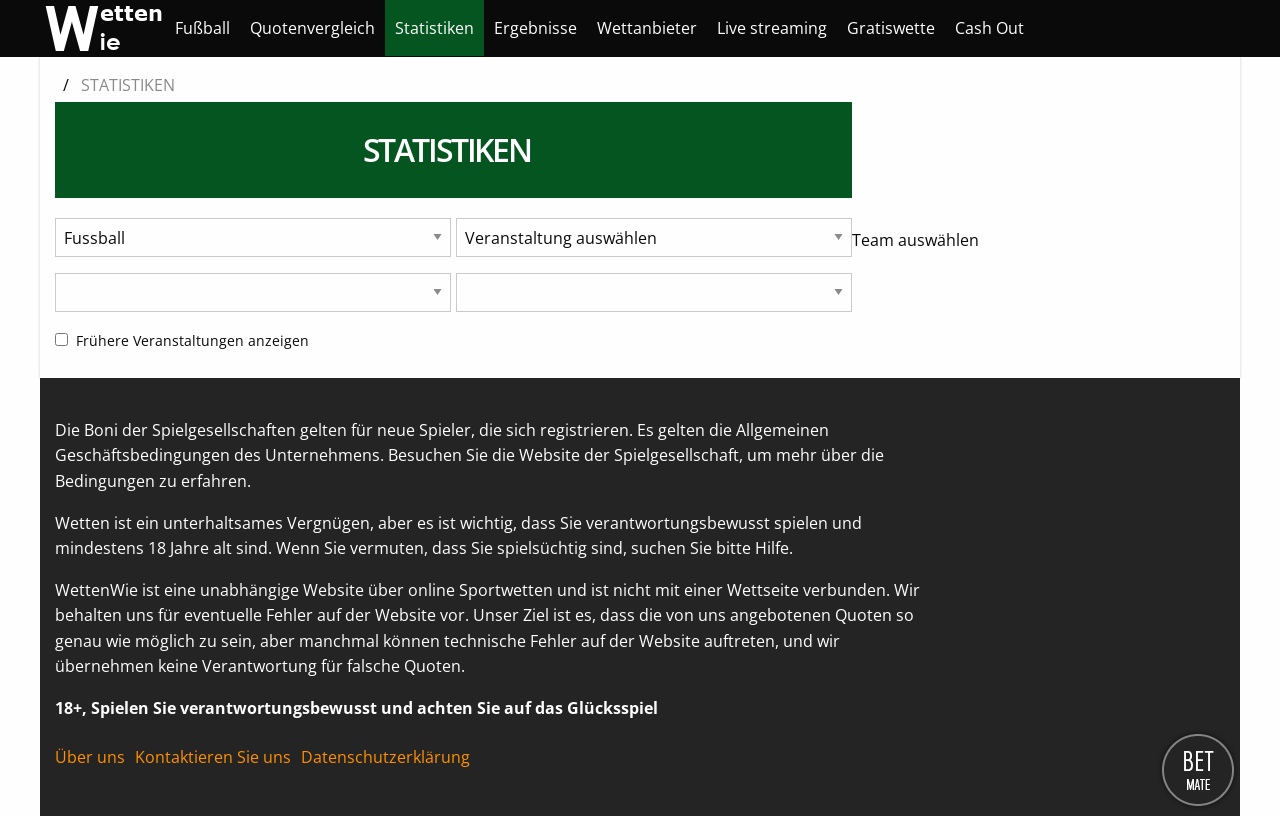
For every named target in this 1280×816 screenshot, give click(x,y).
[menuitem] (202, 28)
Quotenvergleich (312, 28)
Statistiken (434, 28)
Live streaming (772, 28)
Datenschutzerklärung (385, 757)
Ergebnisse (535, 28)
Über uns (90, 757)
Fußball (202, 28)
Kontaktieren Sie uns (213, 757)
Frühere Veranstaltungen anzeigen (182, 340)
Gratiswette (891, 28)
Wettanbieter (647, 28)
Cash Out (989, 28)
